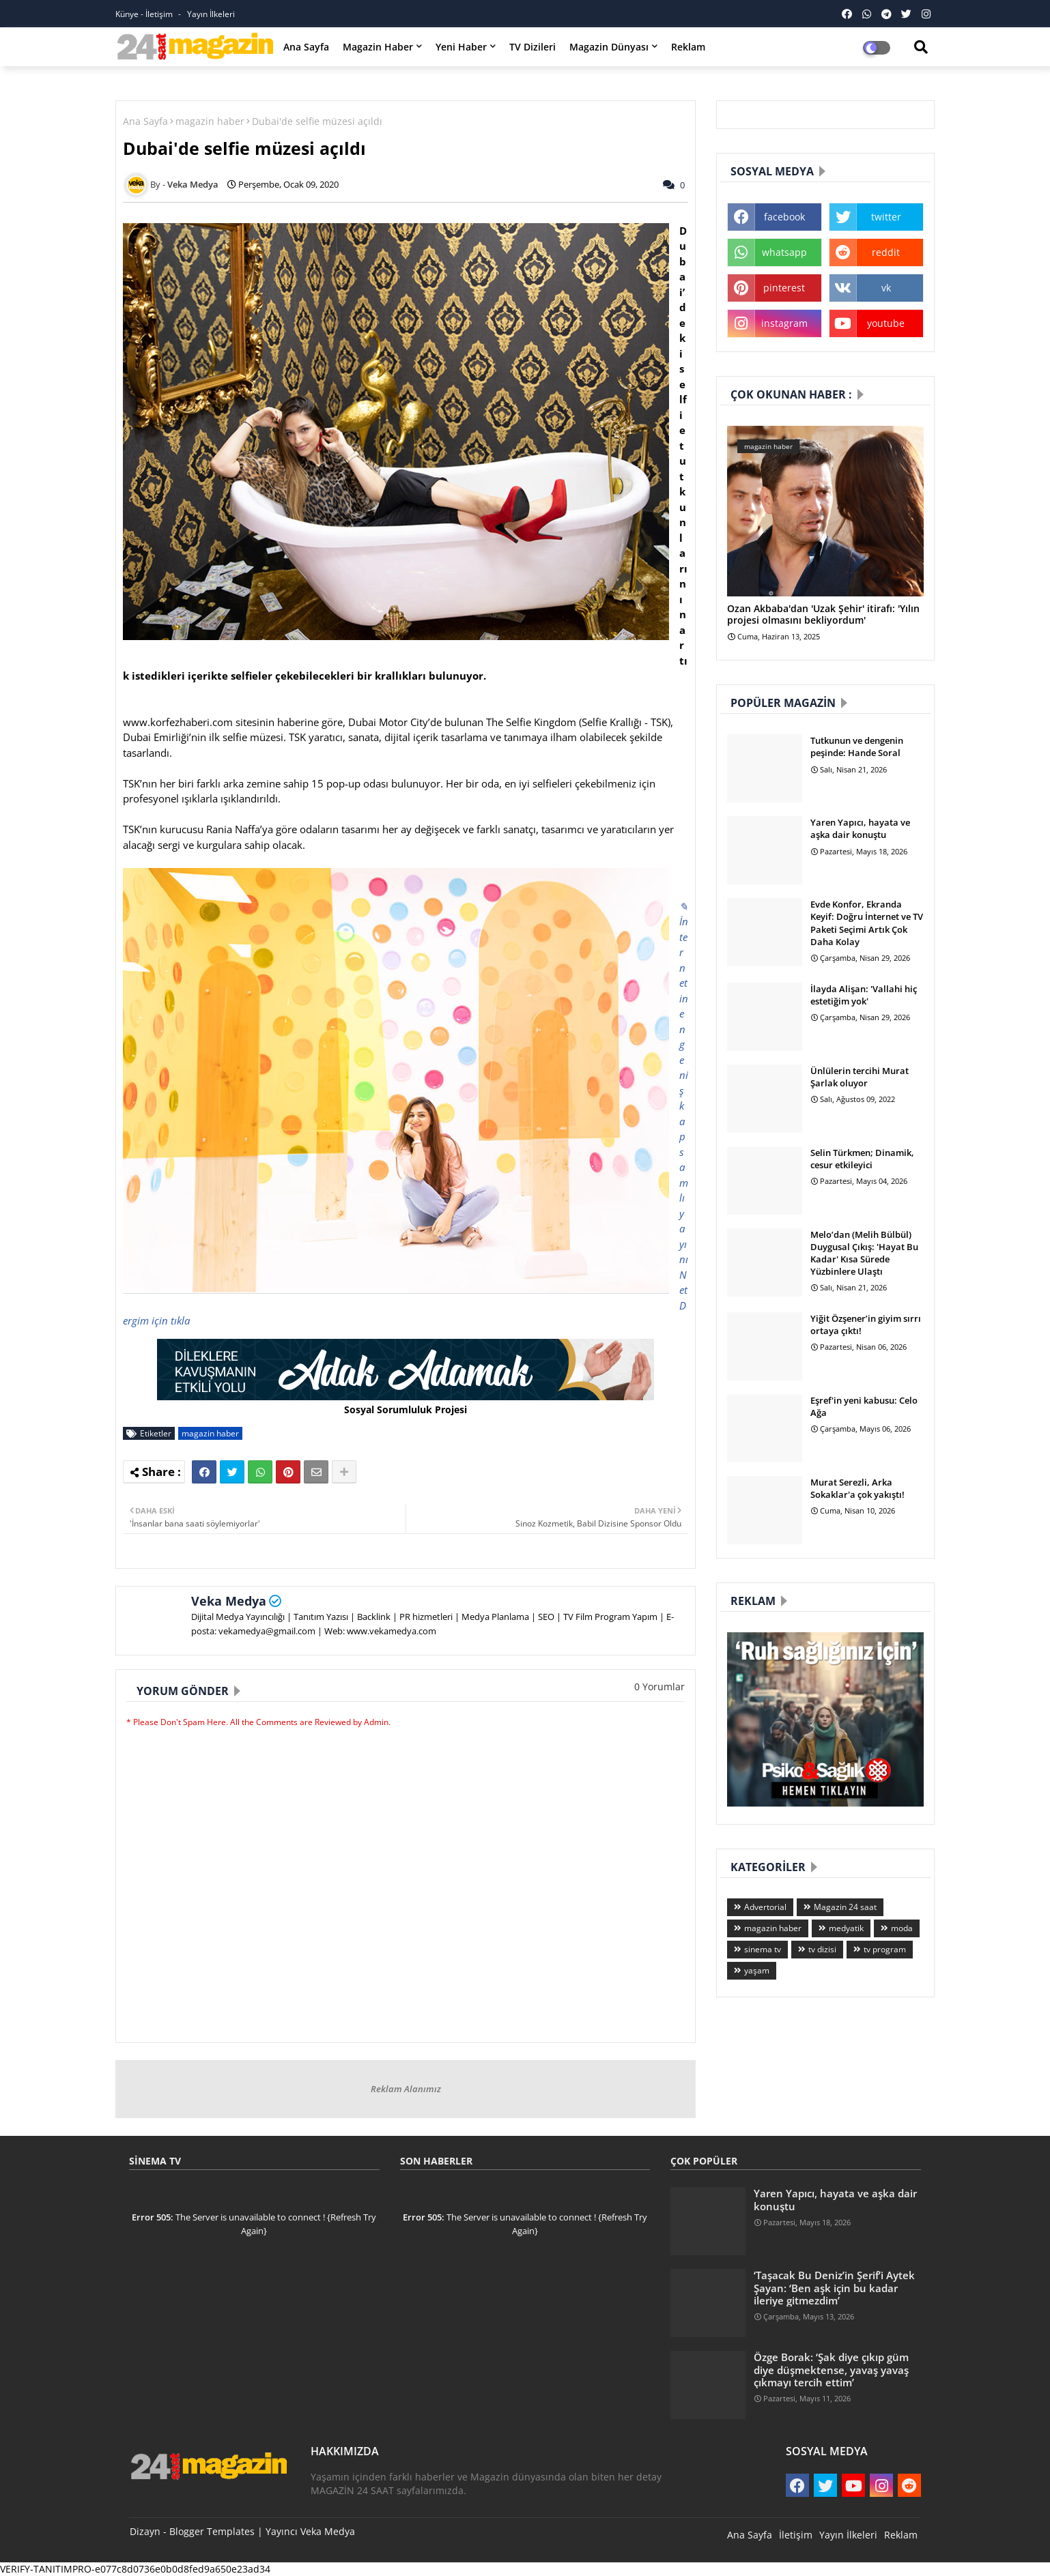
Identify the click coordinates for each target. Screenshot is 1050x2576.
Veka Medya (228, 1601)
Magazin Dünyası (609, 46)
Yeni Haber (461, 46)
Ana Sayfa (306, 46)
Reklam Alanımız (406, 2089)
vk (886, 287)
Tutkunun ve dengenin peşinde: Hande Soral (856, 746)
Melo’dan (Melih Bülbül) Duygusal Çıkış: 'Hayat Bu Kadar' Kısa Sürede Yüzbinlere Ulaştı (864, 1253)
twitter (886, 216)
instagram (784, 323)
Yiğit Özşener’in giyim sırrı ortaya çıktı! (865, 1324)
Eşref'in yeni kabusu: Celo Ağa (864, 1406)
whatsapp (784, 252)
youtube (886, 323)
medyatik (846, 1928)
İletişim (795, 2534)
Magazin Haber (378, 46)
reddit (886, 252)
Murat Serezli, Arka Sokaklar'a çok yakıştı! (857, 1488)
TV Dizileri (532, 46)
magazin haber (209, 121)
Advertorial (765, 1907)
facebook (784, 216)
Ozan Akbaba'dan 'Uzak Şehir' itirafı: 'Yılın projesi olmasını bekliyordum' (823, 614)
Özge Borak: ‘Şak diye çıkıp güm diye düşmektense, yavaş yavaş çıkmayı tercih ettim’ (831, 2369)
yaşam (756, 1970)
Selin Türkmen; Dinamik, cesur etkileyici (862, 1158)
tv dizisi (822, 1949)
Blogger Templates (212, 2531)
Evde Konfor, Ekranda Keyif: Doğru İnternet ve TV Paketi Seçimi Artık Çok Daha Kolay (866, 923)
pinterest (784, 287)
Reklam (688, 46)
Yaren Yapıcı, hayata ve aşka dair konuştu (860, 828)
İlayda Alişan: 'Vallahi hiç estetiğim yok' (863, 995)
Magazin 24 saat (845, 1907)
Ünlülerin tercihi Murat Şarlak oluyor (859, 1077)
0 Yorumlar (659, 1686)
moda (902, 1928)
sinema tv (762, 1949)
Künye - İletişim (145, 14)
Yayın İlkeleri (211, 14)
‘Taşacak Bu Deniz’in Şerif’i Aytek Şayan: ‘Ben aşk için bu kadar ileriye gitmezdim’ (834, 2287)
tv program (885, 1949)
